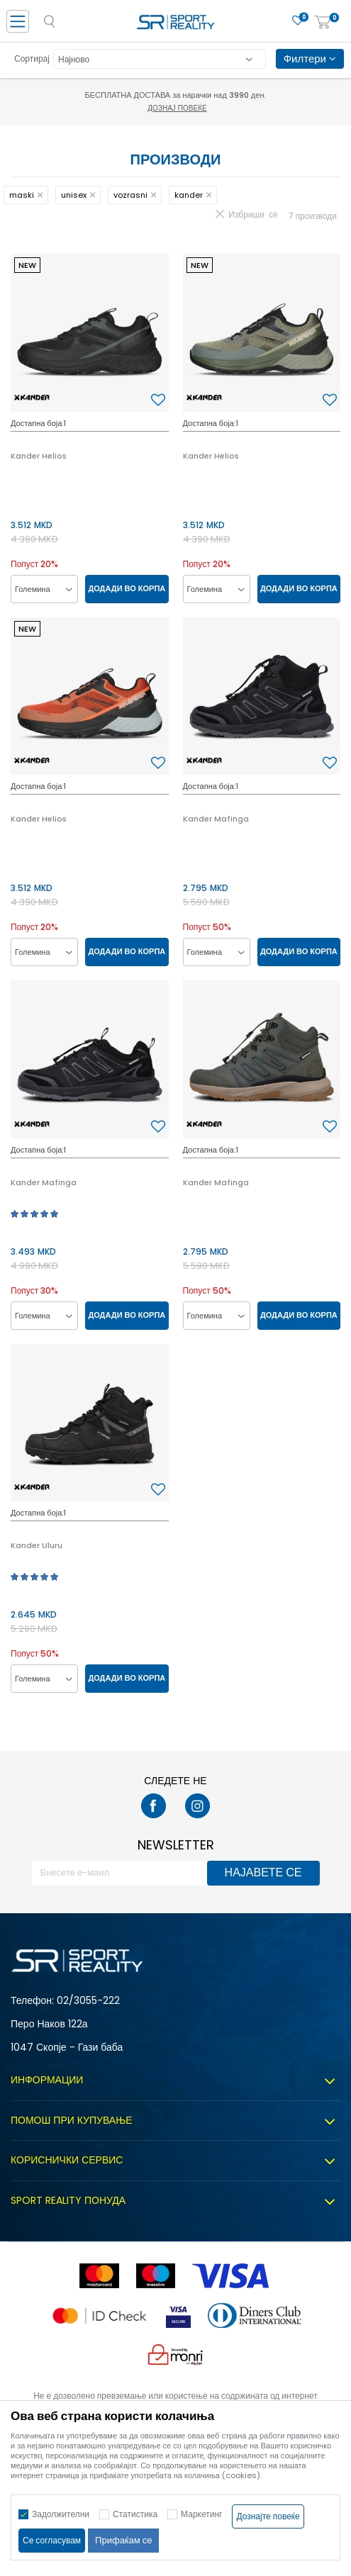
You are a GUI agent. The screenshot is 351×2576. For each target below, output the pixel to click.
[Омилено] (297, 21)
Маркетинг (201, 2514)
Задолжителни (60, 2514)
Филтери (310, 58)
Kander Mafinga (216, 818)
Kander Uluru (36, 1545)
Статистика (135, 2514)
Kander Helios (39, 455)
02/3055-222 (88, 2000)
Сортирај (32, 58)
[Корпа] (322, 23)
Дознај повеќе (176, 108)
